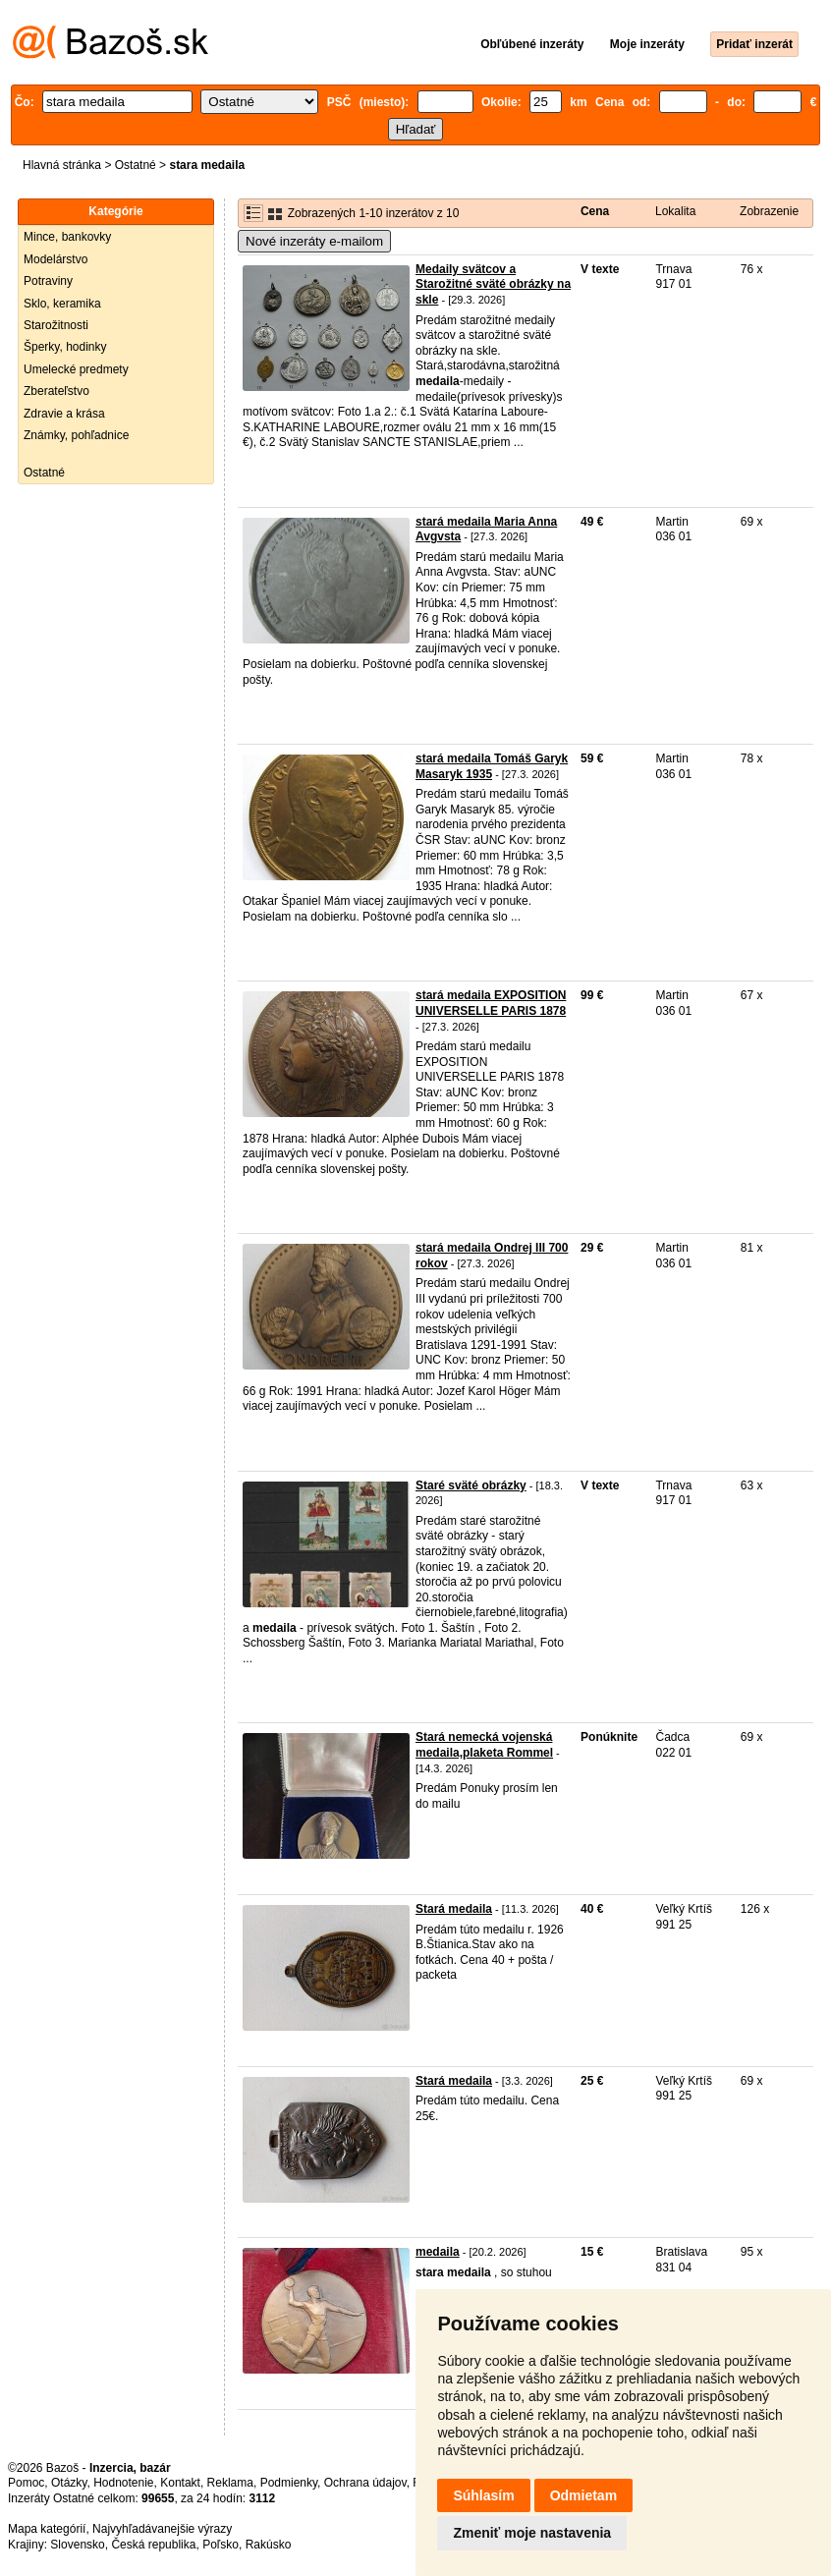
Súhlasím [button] (483, 2495)
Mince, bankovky (67, 237)
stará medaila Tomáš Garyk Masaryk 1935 (492, 766)
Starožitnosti (56, 325)
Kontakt (180, 2483)
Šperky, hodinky (65, 347)
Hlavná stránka (62, 165)
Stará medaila (454, 1909)
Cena (595, 211)
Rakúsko (269, 2544)
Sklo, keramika (62, 303)
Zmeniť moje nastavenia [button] (532, 2533)
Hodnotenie (123, 2483)
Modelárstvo (55, 259)
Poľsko (220, 2544)
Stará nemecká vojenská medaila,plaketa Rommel (484, 1745)
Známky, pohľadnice (76, 435)
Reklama (230, 2483)
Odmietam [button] (583, 2495)
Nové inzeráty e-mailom (314, 241)
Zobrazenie (769, 211)
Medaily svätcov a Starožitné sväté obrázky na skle (493, 284)
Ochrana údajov (365, 2483)
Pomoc (26, 2483)
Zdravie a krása (64, 413)
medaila (438, 2252)
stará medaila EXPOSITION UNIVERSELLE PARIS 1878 (491, 1003)
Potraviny (48, 281)
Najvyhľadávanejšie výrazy (162, 2529)
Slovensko (77, 2544)
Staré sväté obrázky (471, 1485)
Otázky (68, 2483)
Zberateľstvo (56, 391)
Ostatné (135, 165)
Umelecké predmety (76, 369)
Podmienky (288, 2483)
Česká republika (153, 2544)
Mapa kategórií (46, 2529)
